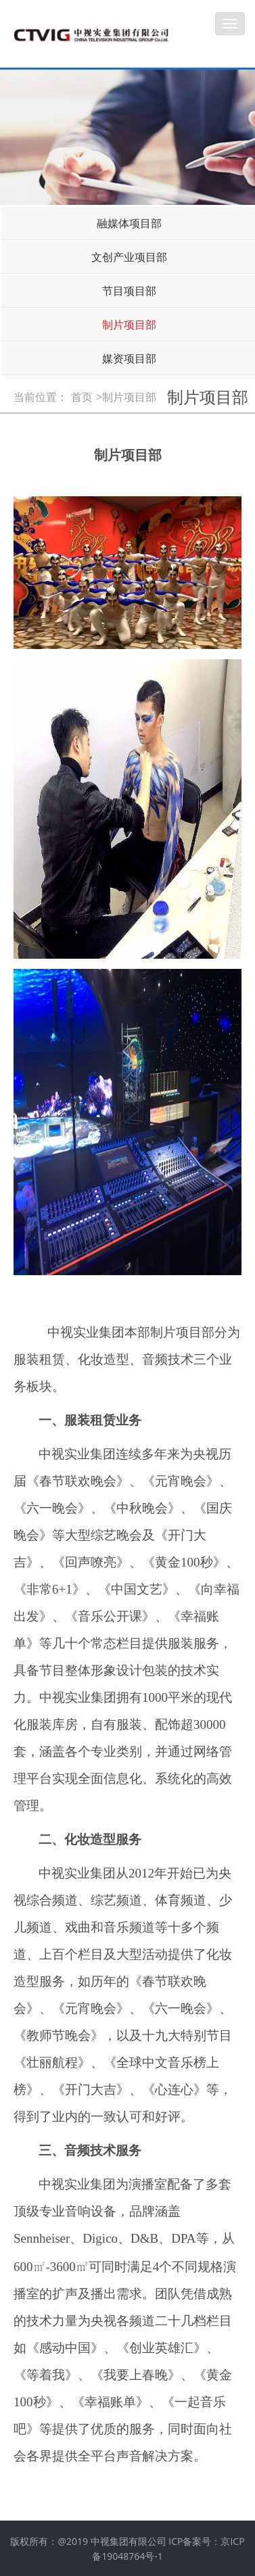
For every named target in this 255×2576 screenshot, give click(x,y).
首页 (82, 396)
